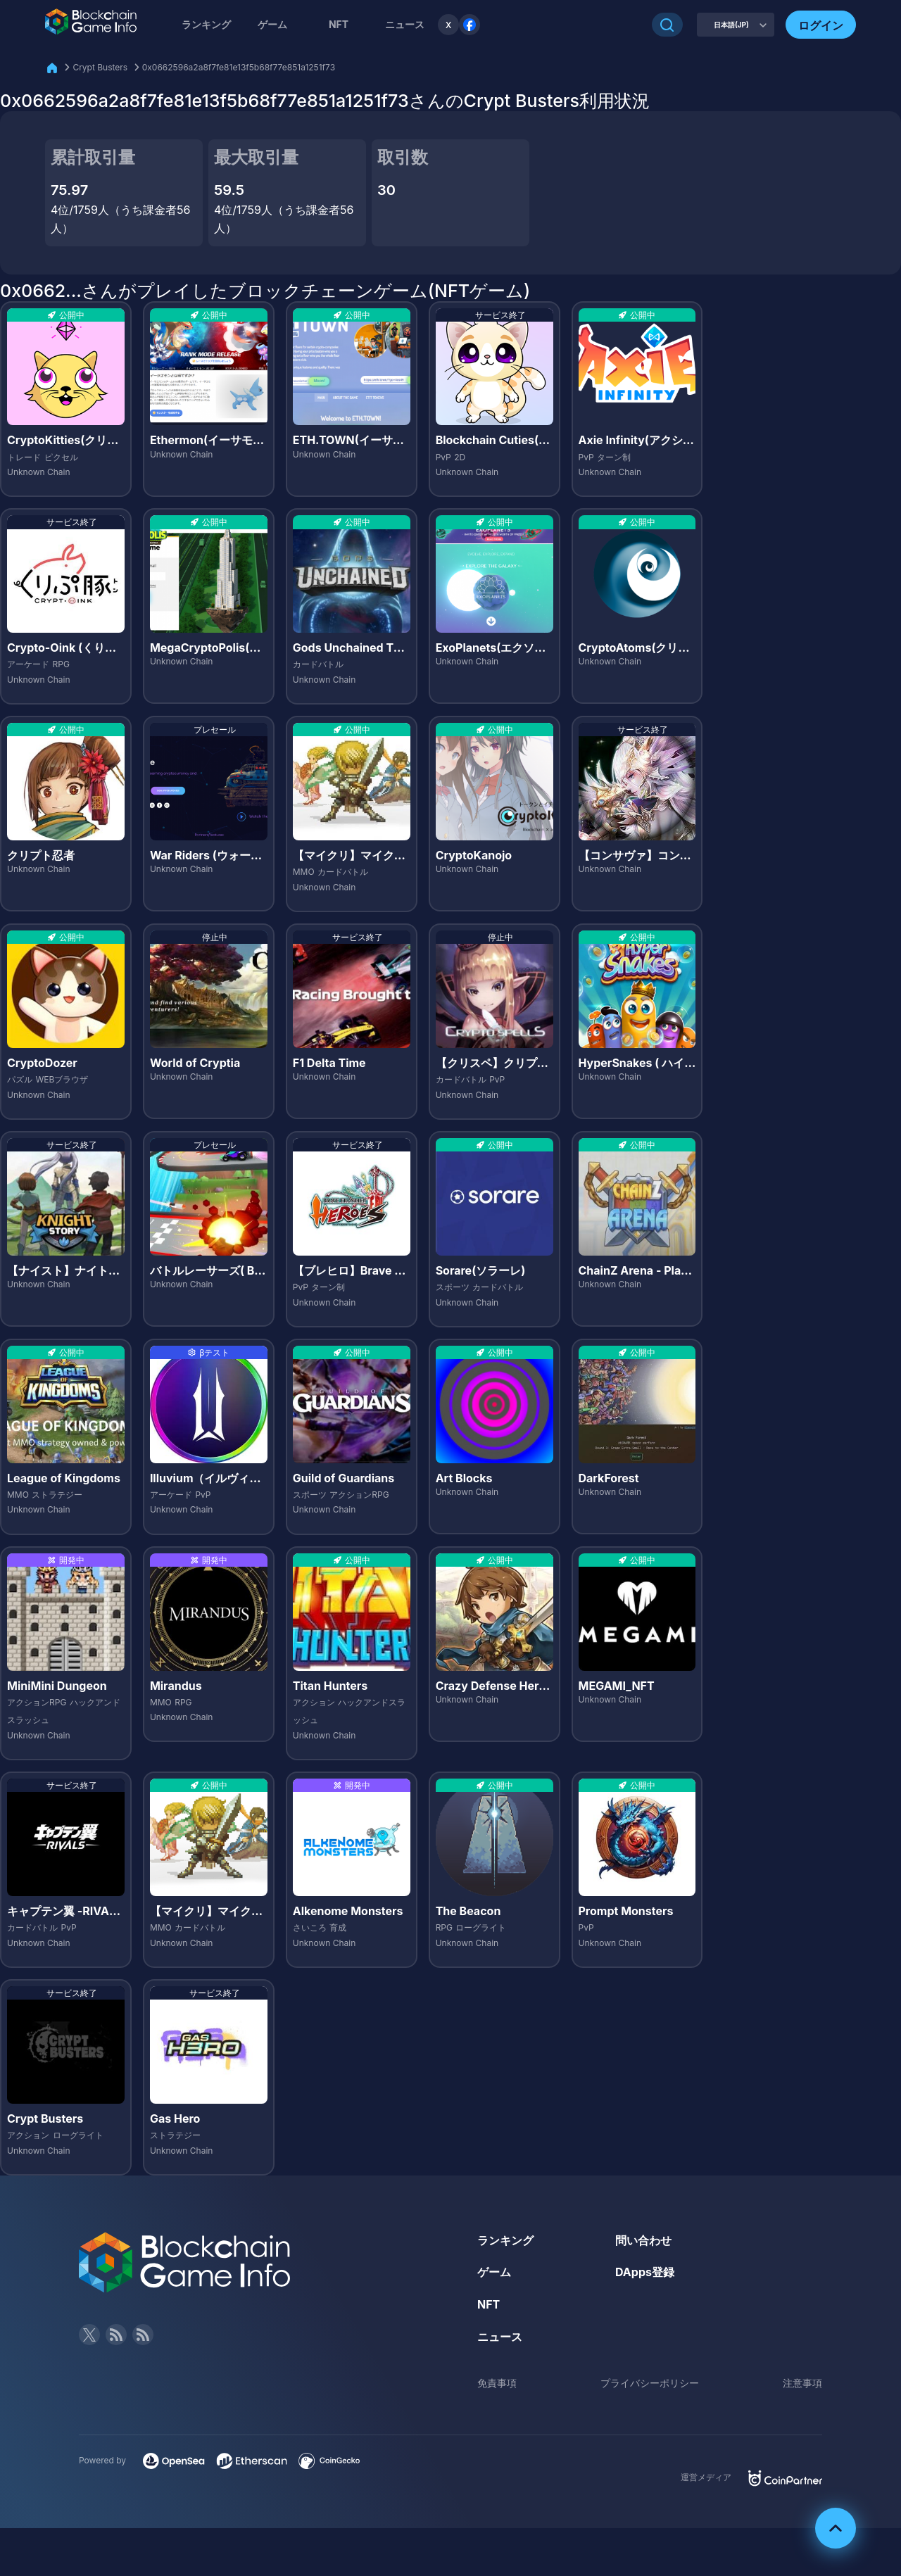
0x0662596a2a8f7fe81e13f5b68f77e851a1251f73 (238, 67)
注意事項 (802, 2383)
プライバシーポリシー (649, 2383)
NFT (338, 24)
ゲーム (272, 24)
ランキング (206, 24)
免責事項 (497, 2383)
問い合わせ (643, 2240)
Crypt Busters (100, 67)
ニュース (499, 2337)
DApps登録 (644, 2272)
